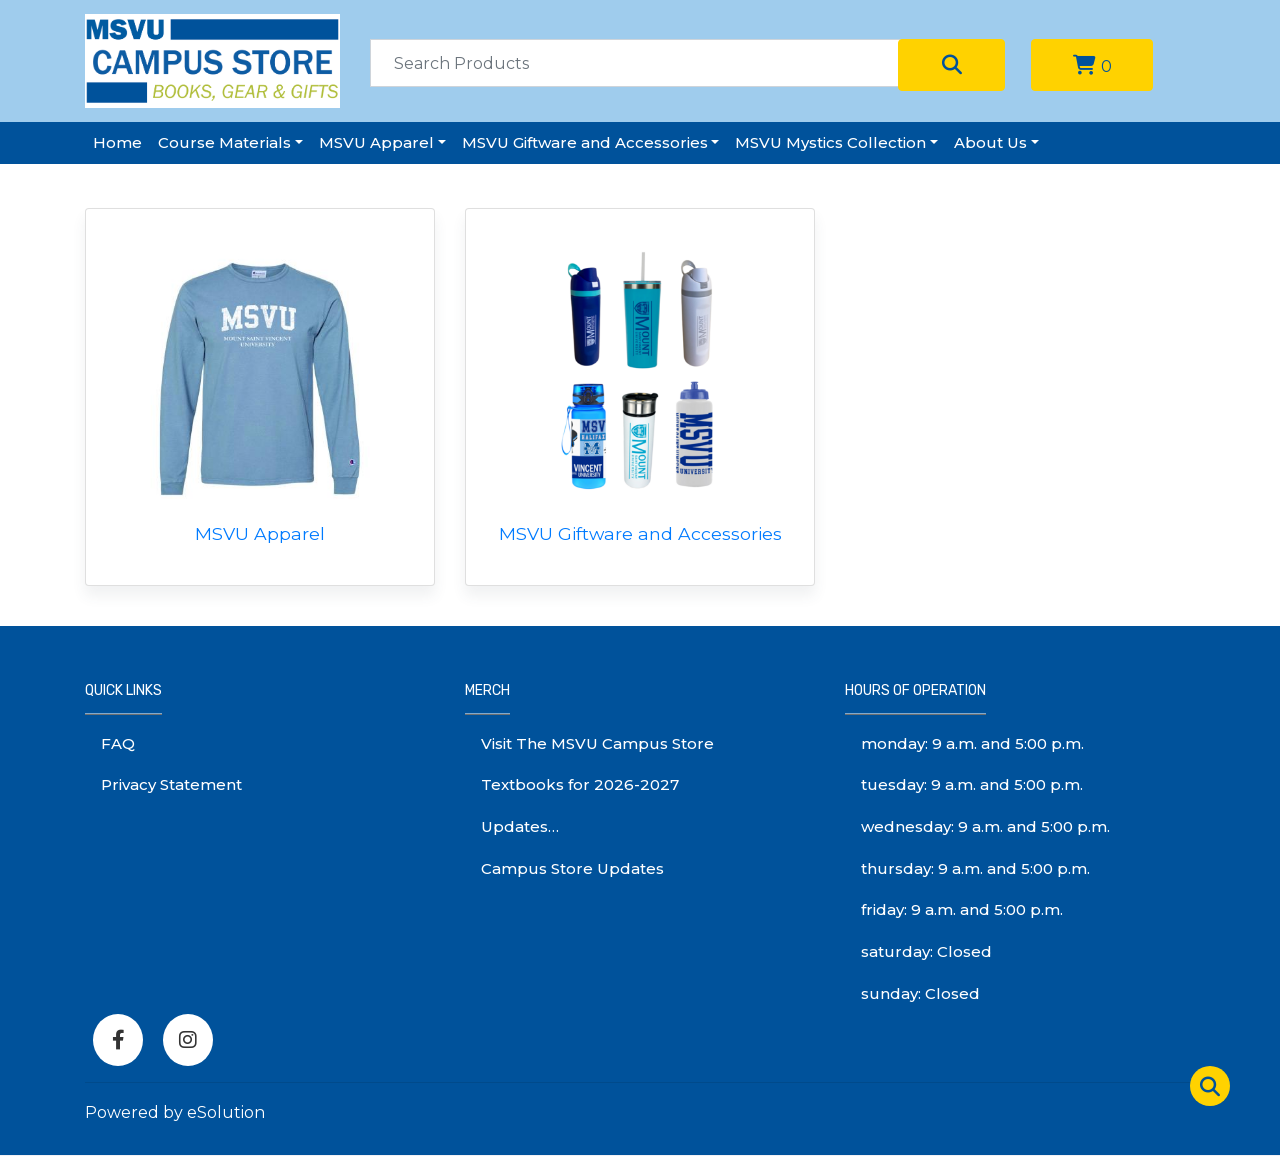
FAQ (118, 743)
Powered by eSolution (175, 1112)
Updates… (520, 826)
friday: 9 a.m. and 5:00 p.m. (962, 909)
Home (117, 142)
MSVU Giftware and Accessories (585, 142)
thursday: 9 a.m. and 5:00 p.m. (975, 868)
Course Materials (224, 142)
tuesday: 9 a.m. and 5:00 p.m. (972, 784)
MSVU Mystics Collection (830, 142)
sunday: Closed (920, 993)
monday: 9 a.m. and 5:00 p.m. (972, 743)
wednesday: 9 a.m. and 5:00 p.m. (985, 826)
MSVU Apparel (376, 142)
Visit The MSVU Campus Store (597, 743)
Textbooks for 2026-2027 (580, 784)
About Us (990, 142)
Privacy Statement (171, 784)
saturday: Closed (926, 951)
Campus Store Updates (572, 868)
